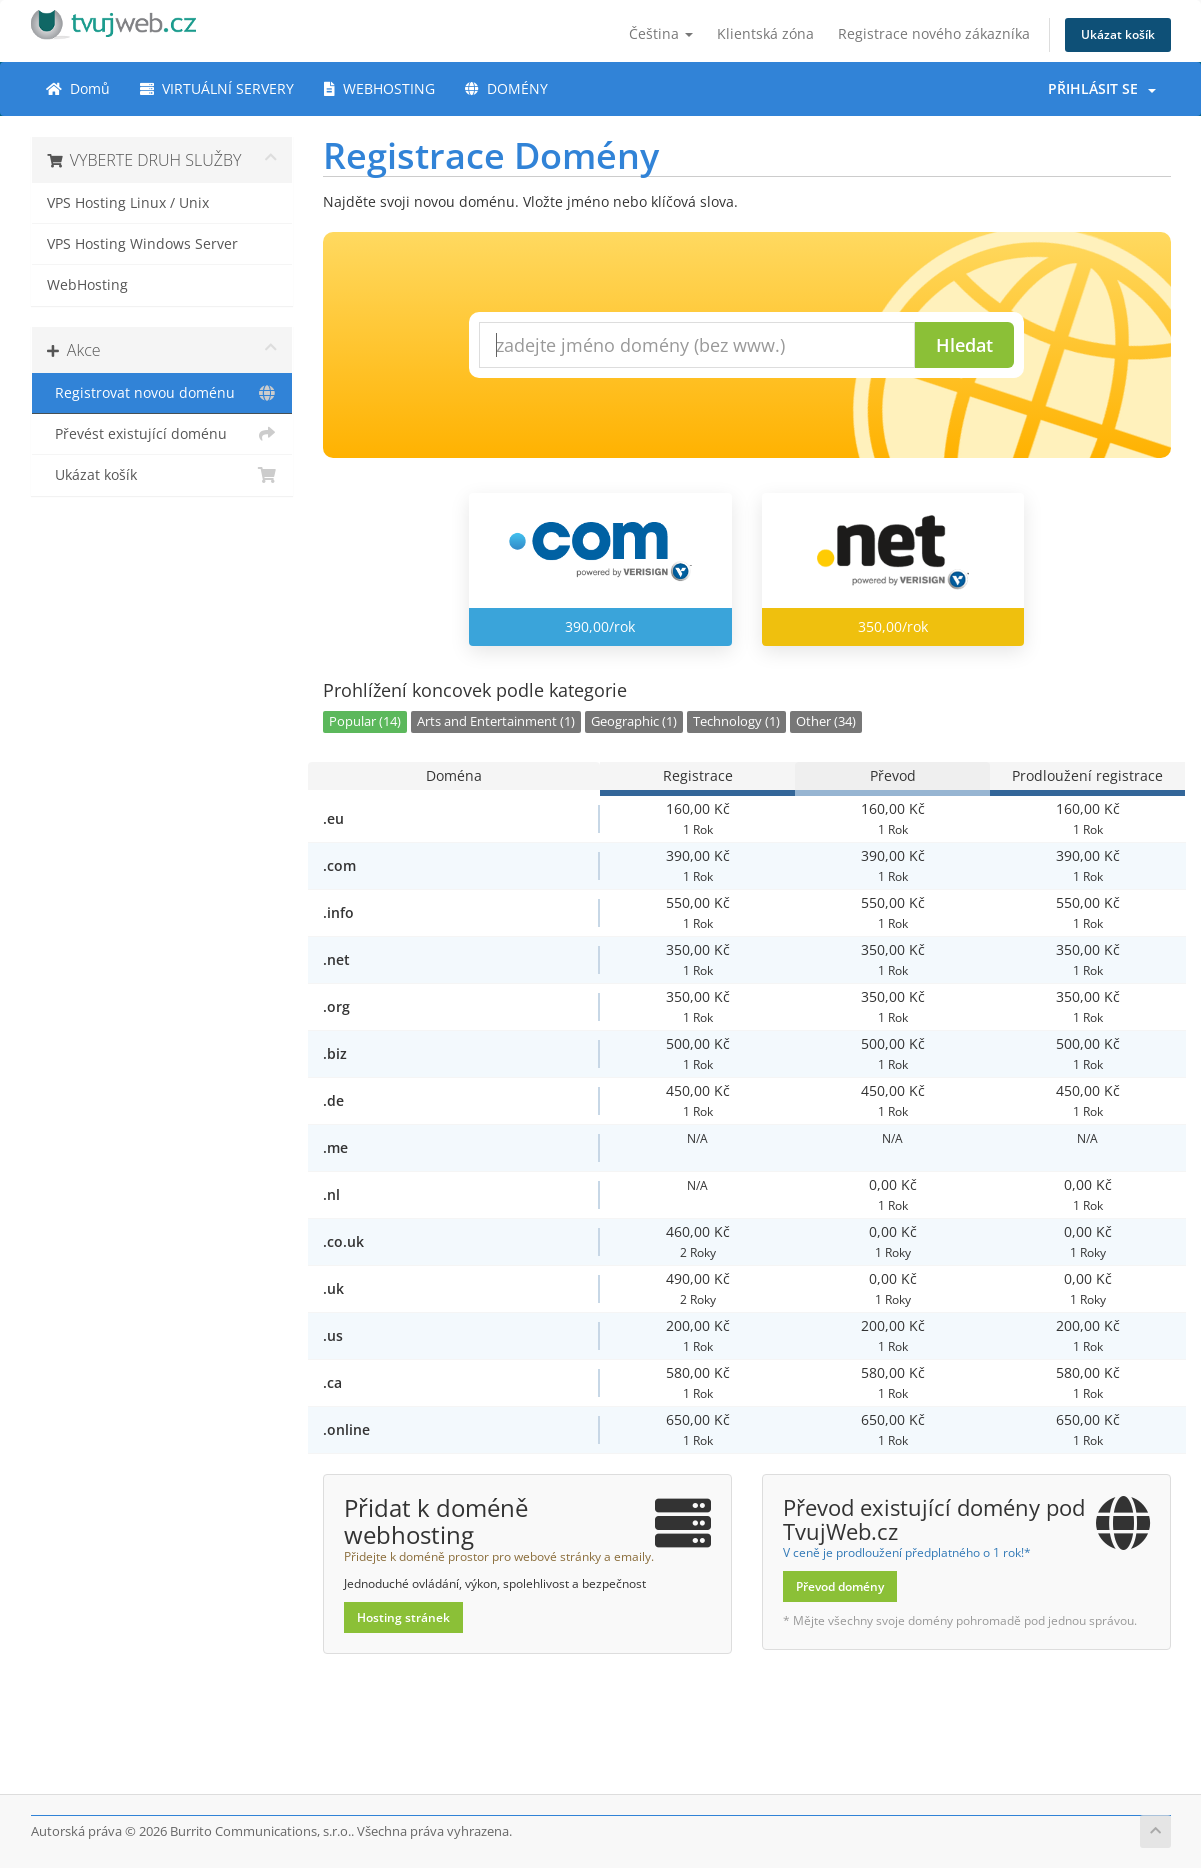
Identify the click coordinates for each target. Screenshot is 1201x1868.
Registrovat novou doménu (162, 393)
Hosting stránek (403, 1617)
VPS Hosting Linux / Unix (128, 203)
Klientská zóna (765, 33)
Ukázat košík (1118, 34)
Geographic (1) (634, 721)
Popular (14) (365, 721)
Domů (78, 88)
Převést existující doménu (162, 434)
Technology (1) (736, 721)
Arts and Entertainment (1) (496, 721)
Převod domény (840, 1586)
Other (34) (826, 721)
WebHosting (87, 285)
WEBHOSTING (379, 88)
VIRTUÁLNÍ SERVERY (217, 88)
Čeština (661, 33)
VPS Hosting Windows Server (142, 244)
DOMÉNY (506, 88)
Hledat (964, 345)
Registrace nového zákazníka (934, 33)
